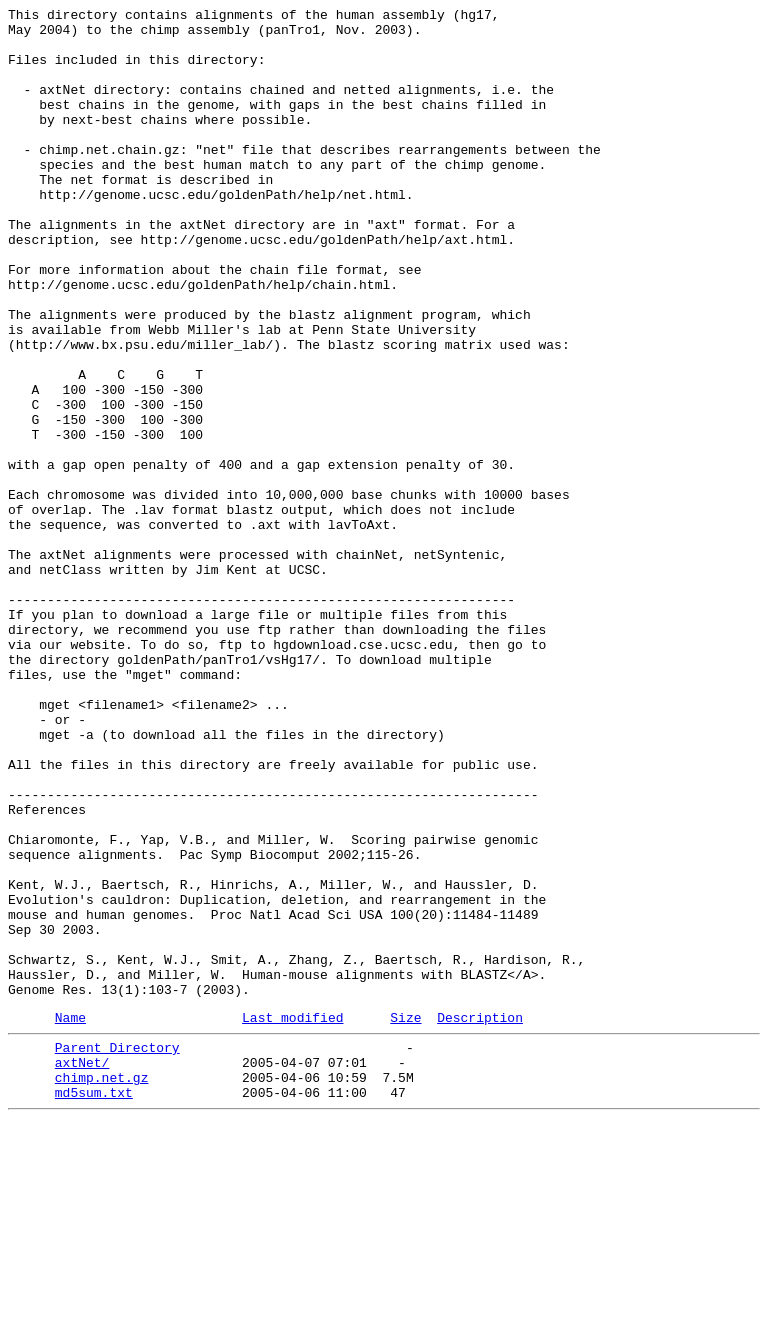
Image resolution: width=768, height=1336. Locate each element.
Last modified (292, 1218)
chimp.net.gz (102, 1287)
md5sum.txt (94, 1305)
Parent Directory (117, 1251)
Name (70, 1218)
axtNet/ (82, 1269)
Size (405, 1218)
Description (480, 1218)
